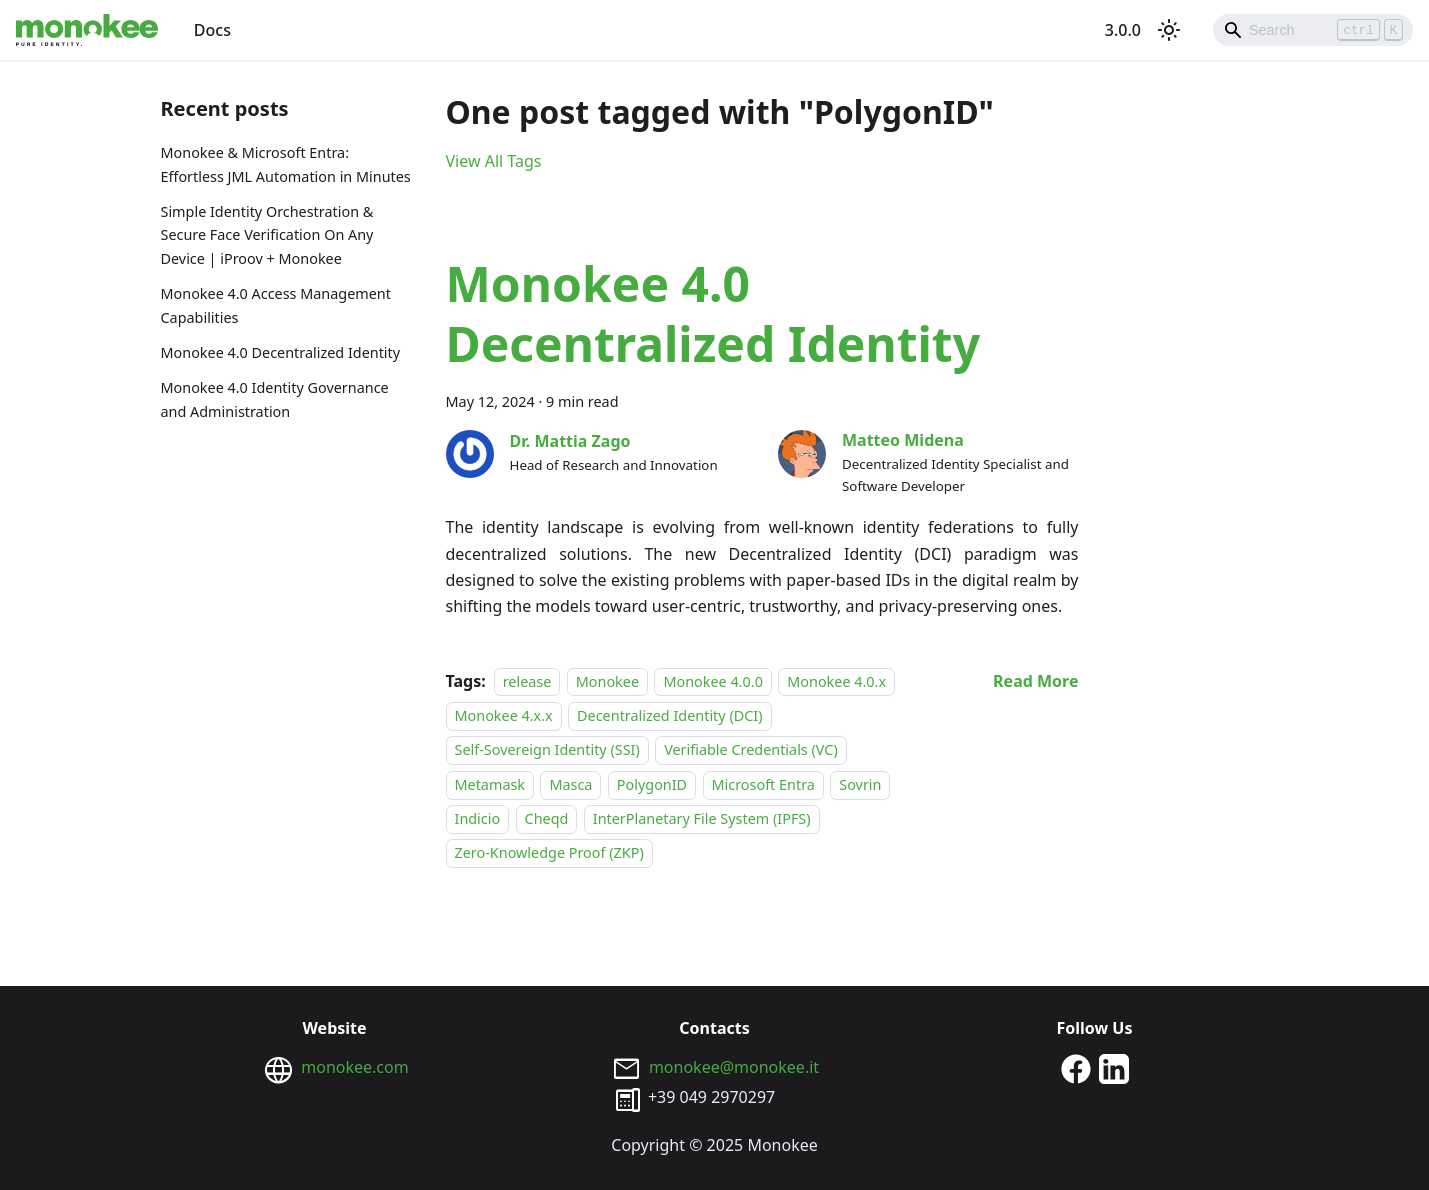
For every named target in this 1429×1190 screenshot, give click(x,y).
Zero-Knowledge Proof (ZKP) (549, 853)
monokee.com (354, 1067)
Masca (570, 784)
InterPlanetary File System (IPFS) (702, 818)
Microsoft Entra (763, 784)
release (527, 681)
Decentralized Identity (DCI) (669, 715)
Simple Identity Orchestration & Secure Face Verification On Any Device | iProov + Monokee (267, 235)
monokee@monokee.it (734, 1067)
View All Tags (494, 161)
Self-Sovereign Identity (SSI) (547, 749)
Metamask (490, 784)
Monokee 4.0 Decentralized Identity (281, 352)
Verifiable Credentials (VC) (751, 749)
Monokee (607, 681)
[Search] (1313, 30)
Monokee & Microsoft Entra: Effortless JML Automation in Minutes (286, 164)
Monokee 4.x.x (504, 715)
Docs (212, 30)
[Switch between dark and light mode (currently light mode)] (1169, 30)
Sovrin (860, 784)
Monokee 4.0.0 (712, 681)
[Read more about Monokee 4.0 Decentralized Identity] (1035, 681)
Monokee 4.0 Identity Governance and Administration (275, 399)
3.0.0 (1123, 30)
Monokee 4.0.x (836, 681)
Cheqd (547, 818)
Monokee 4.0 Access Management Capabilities (276, 305)
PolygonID (652, 784)
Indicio (478, 818)
